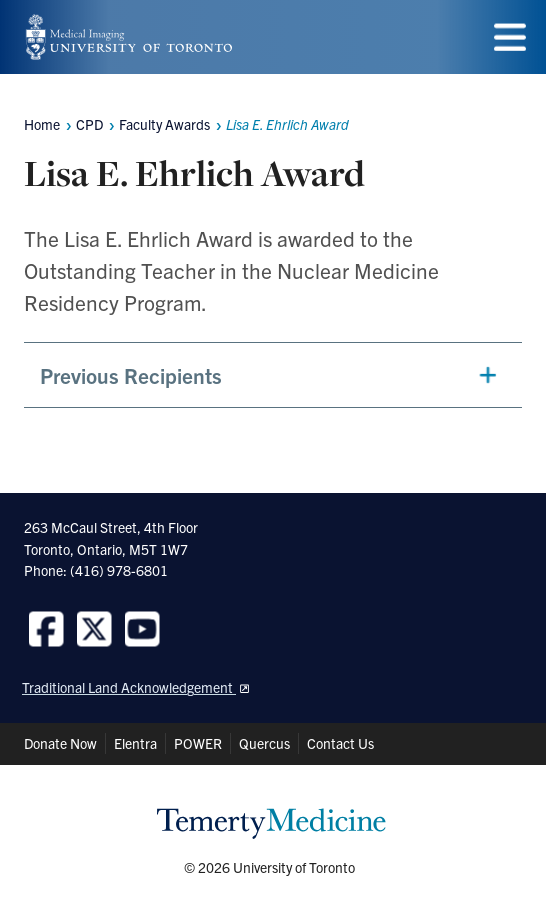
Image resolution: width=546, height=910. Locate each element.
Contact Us (340, 743)
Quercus (264, 743)
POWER (198, 743)
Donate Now (60, 743)
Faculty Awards (164, 124)
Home (42, 124)
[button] (273, 375)
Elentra (135, 743)
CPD (89, 124)
